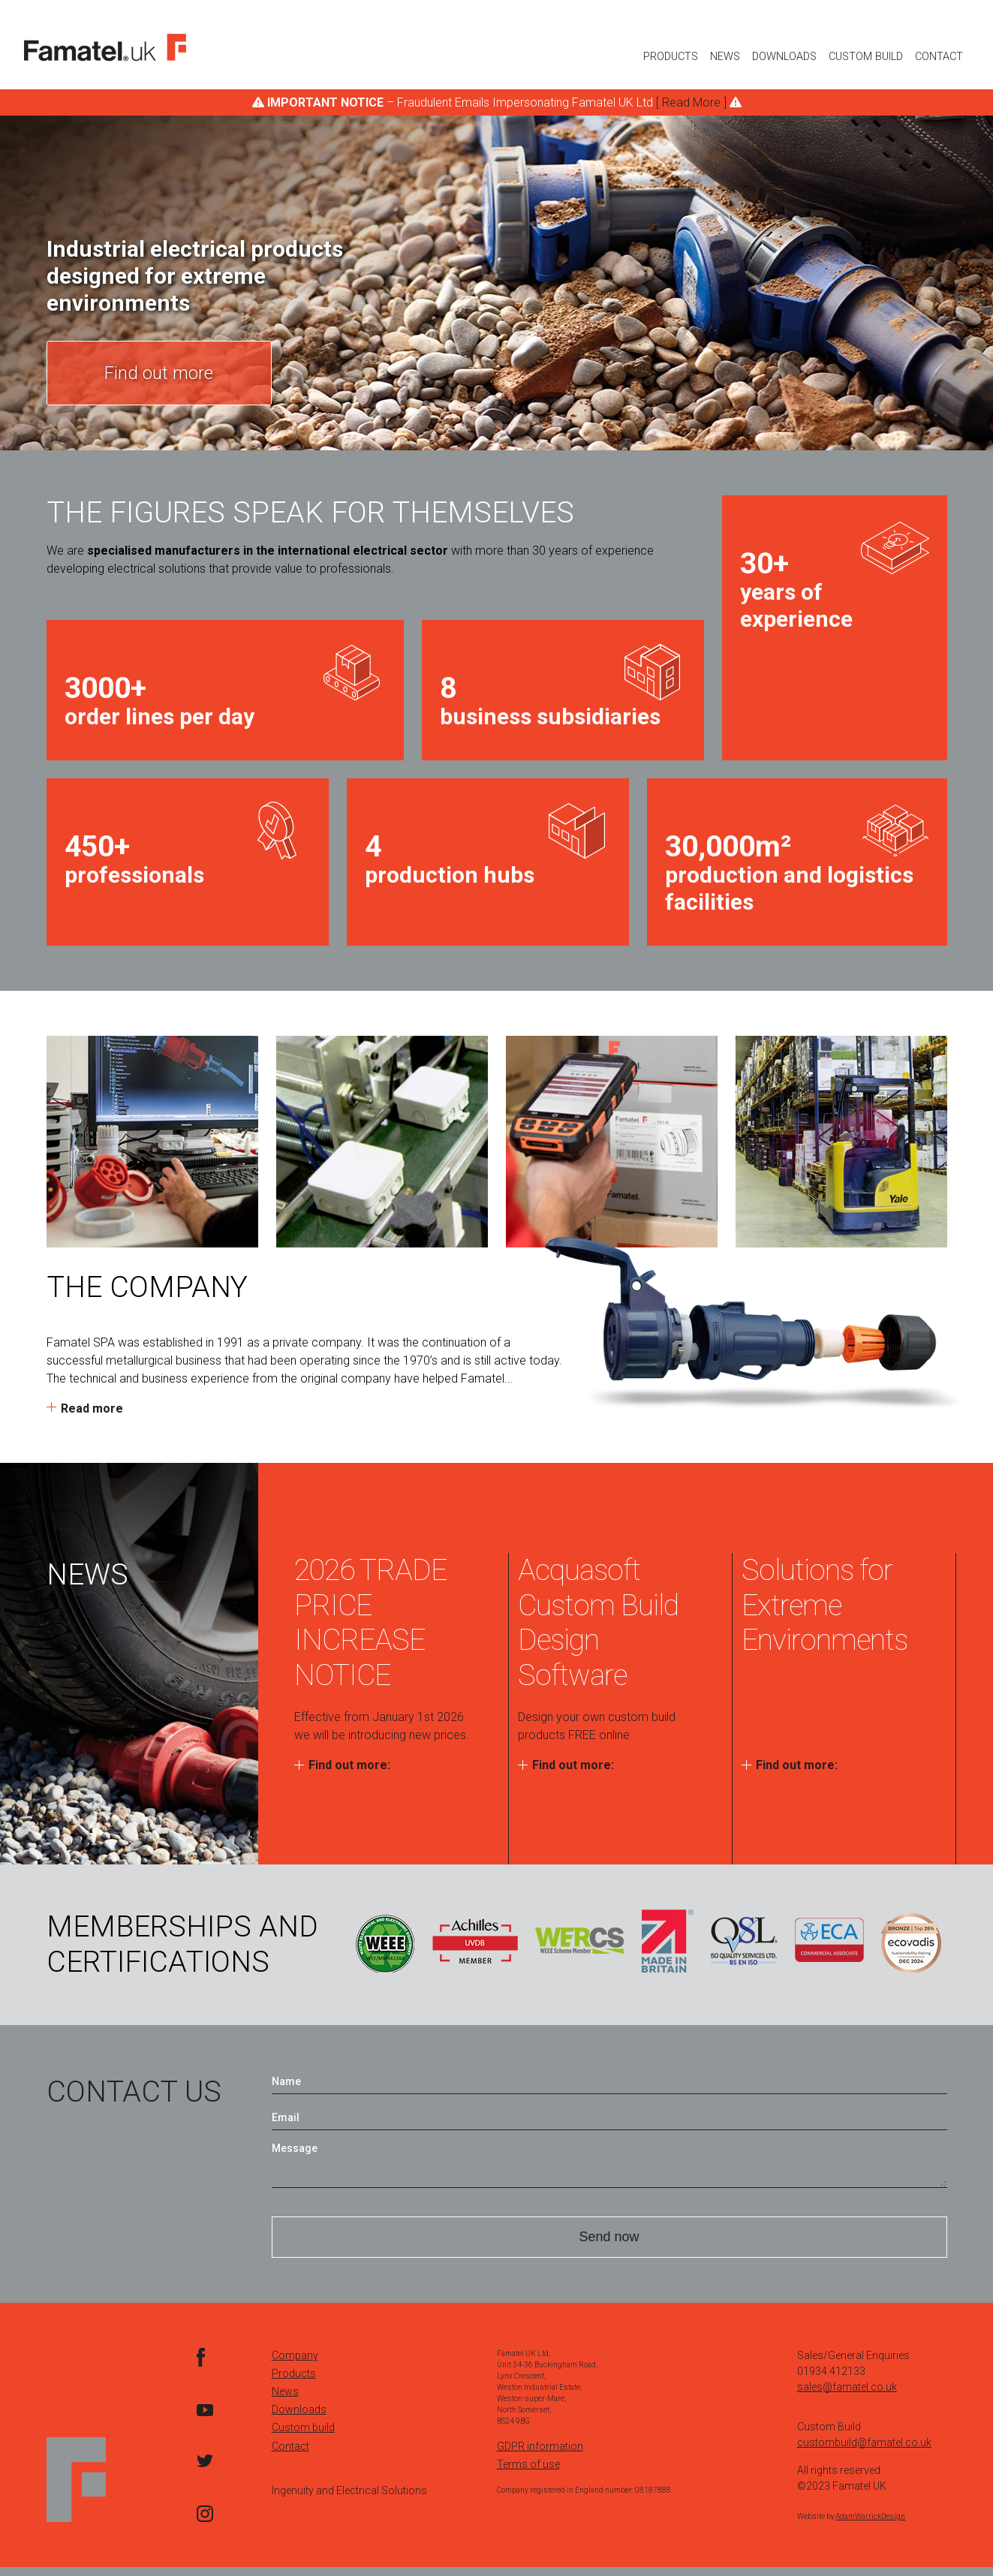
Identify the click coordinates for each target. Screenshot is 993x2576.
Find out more (158, 373)
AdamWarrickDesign (870, 2525)
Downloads (784, 56)
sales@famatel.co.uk (847, 2396)
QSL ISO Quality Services (744, 1941)
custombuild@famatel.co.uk (864, 2451)
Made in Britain (668, 1941)
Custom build (303, 2436)
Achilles (475, 1941)
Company (295, 2364)
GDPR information (540, 2455)
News (725, 56)
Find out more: (349, 1765)
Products (670, 56)
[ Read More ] (691, 102)
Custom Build (866, 56)
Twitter (205, 2469)
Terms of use (528, 2473)
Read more (92, 1408)
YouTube (205, 2418)
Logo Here (105, 48)
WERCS (579, 1941)
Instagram (205, 2521)
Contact (939, 56)
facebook (205, 2366)
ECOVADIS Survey (911, 1941)
